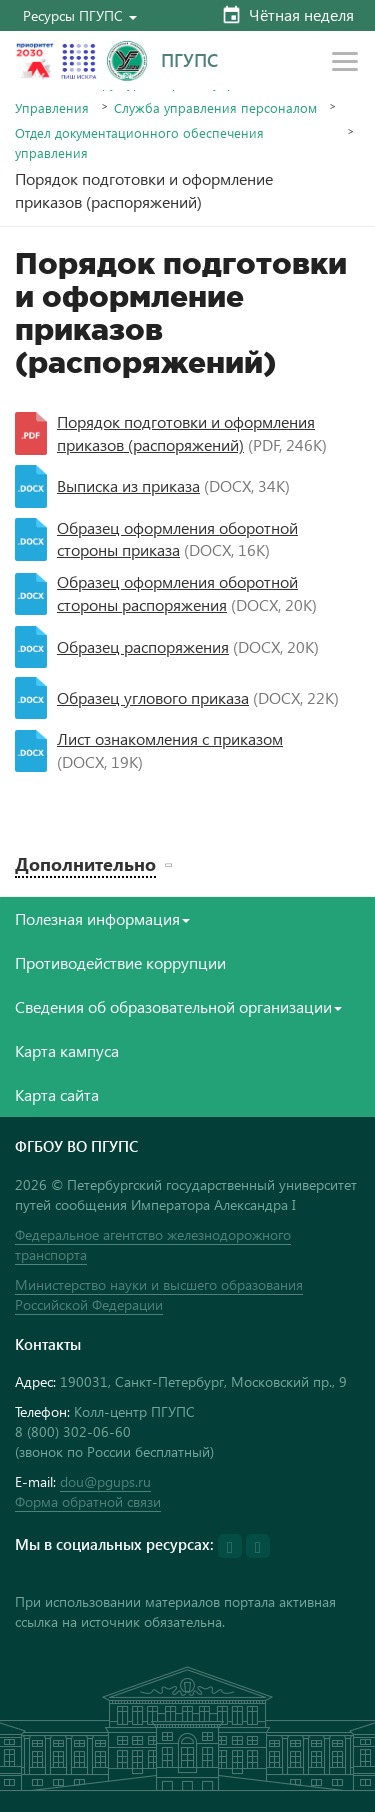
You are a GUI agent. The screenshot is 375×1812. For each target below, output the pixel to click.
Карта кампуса (67, 1050)
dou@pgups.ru (105, 1481)
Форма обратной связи (88, 1501)
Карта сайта (57, 1094)
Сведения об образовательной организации (178, 1006)
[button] (80, 15)
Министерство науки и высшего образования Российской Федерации (159, 1294)
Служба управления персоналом (215, 107)
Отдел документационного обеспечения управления (139, 142)
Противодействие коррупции (120, 962)
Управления (52, 107)
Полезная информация (102, 918)
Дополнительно (85, 863)
